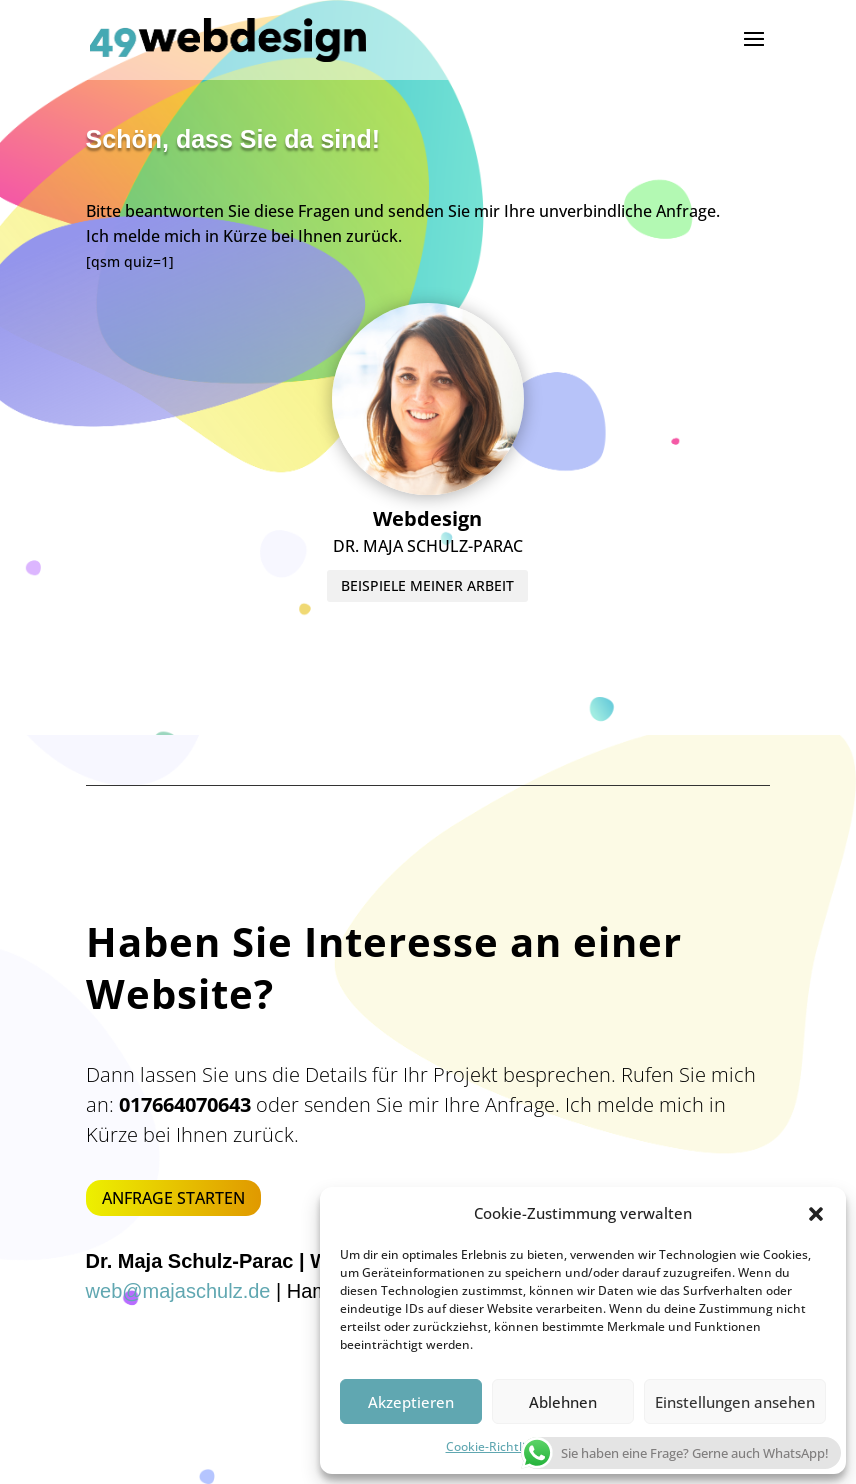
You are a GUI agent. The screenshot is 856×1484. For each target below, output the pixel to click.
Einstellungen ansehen (735, 1402)
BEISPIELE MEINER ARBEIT (427, 383)
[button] (816, 1214)
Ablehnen (563, 1402)
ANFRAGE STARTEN (173, 1198)
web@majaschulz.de (178, 1291)
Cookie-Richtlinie (494, 1446)
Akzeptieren (411, 1402)
